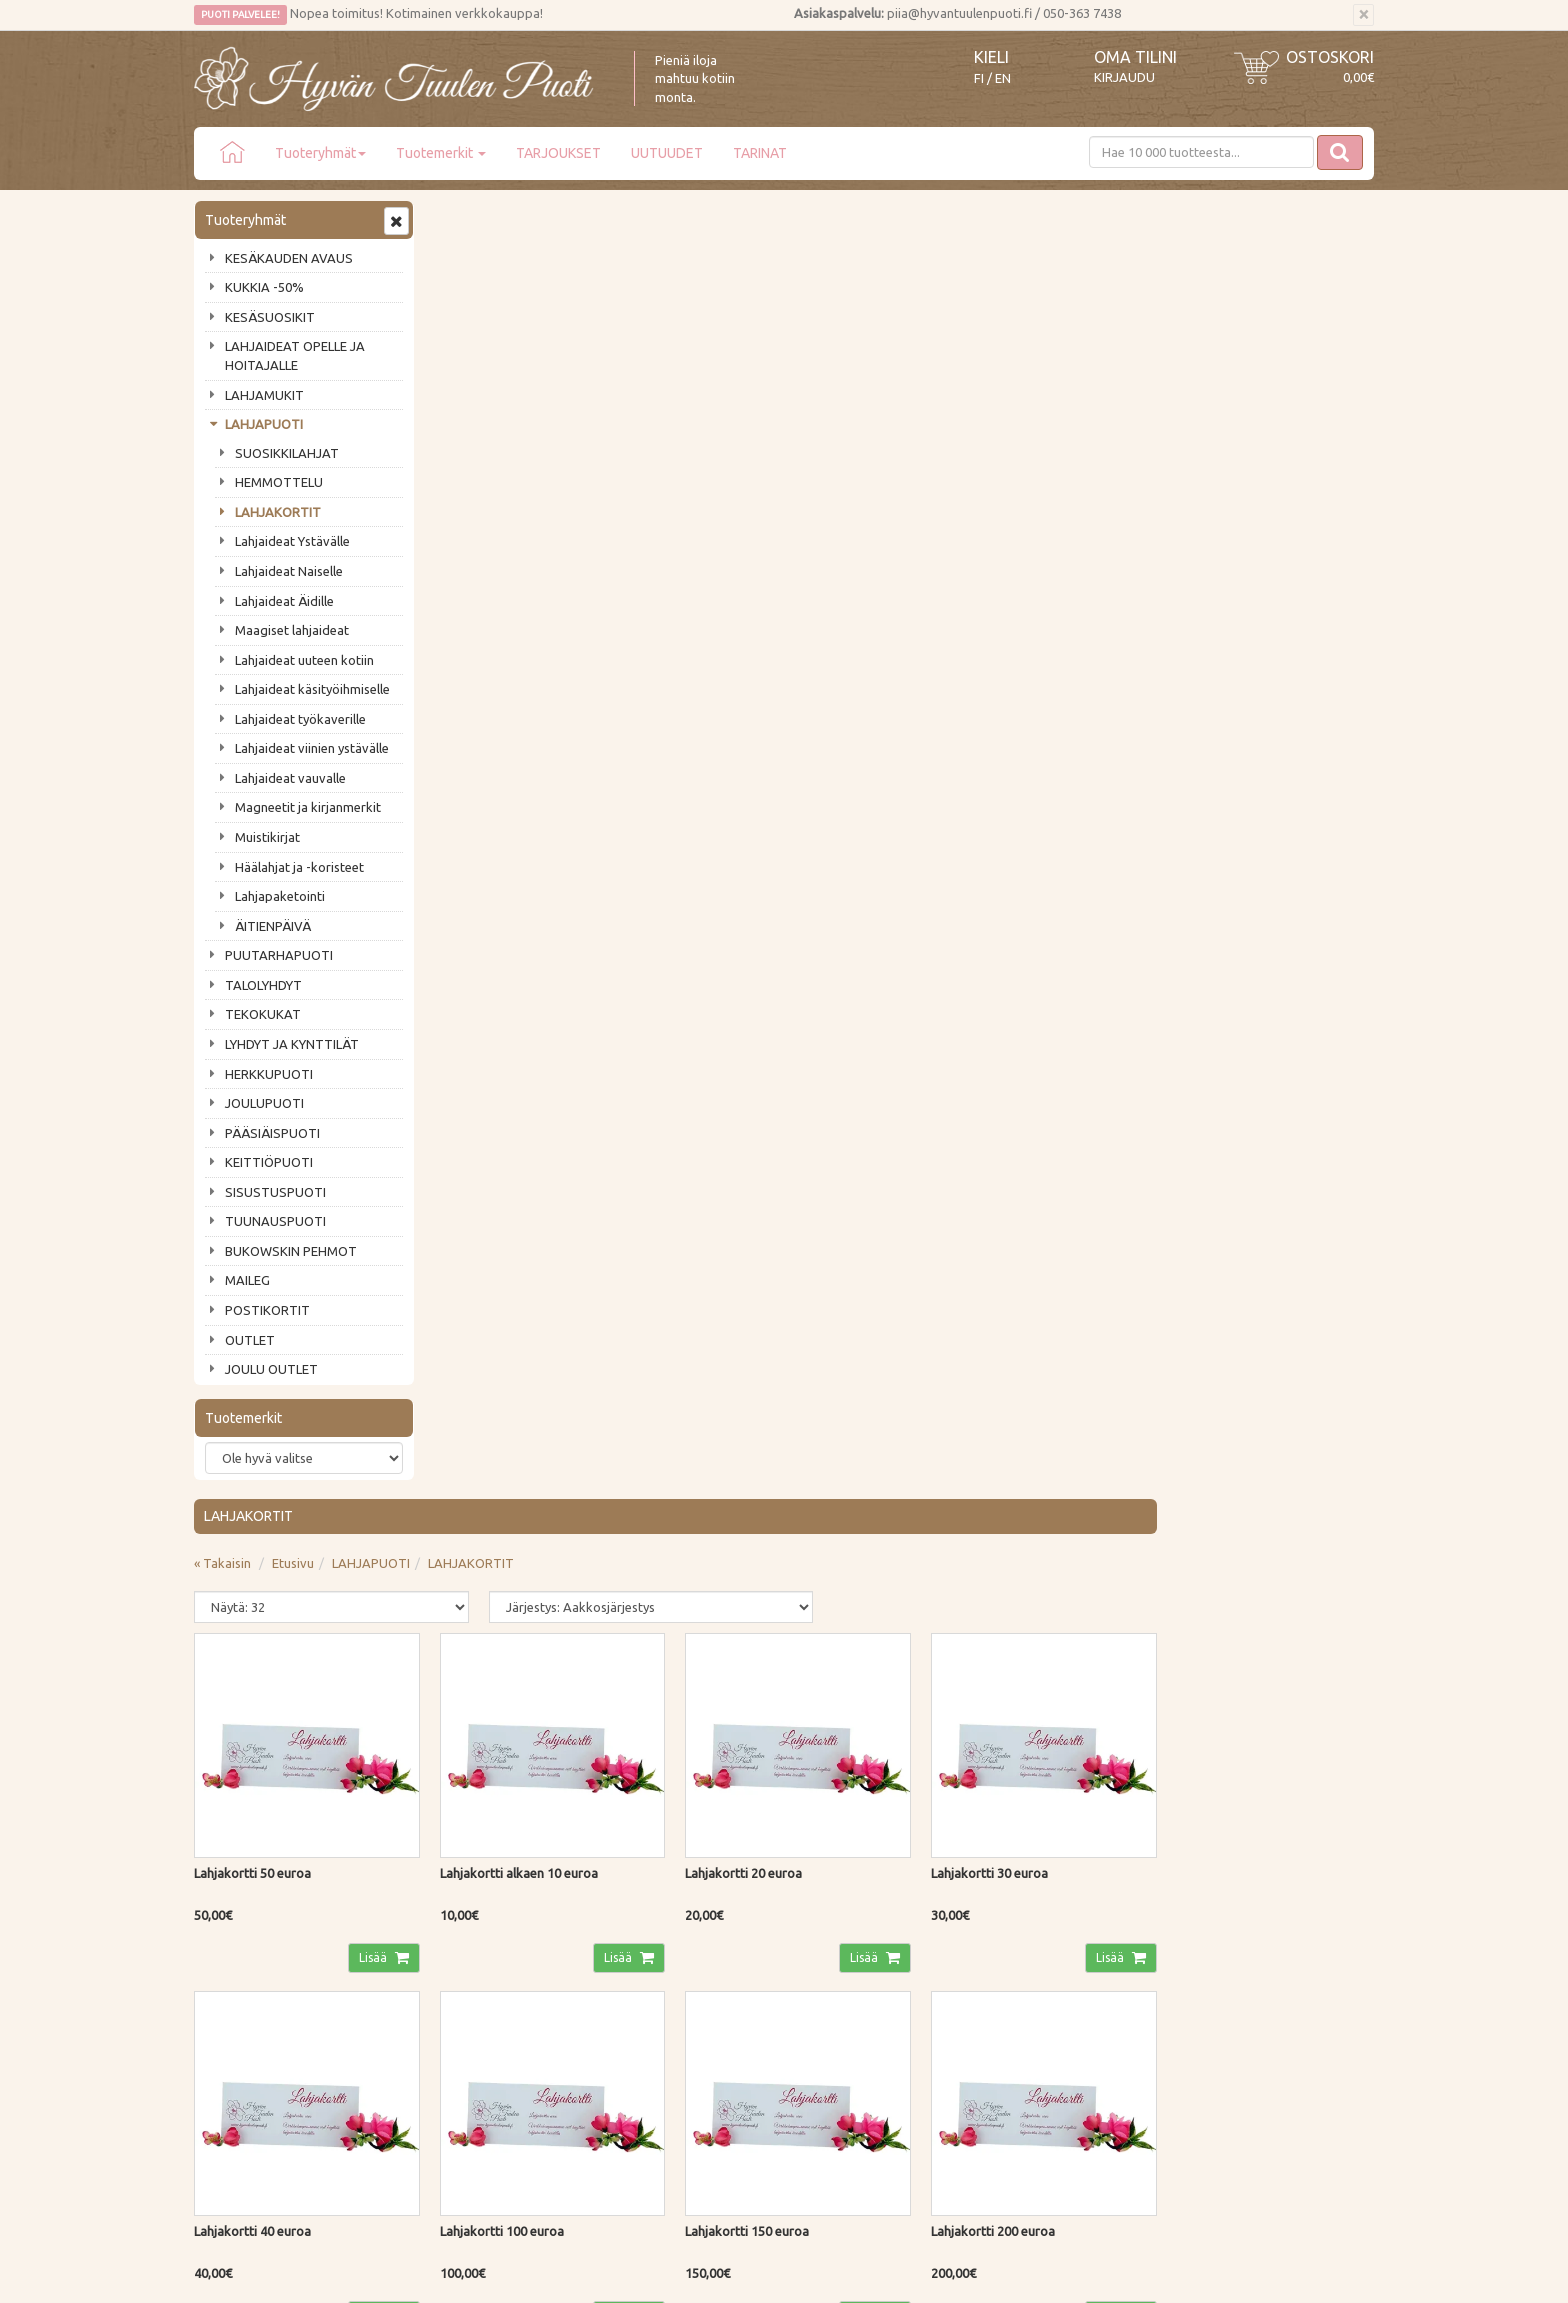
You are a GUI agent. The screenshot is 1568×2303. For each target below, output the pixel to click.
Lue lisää (724, 1723)
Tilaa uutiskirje (259, 1773)
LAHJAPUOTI (264, 424)
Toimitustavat (478, 1877)
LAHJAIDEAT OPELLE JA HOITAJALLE (295, 355)
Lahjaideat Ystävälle (292, 541)
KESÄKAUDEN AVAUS (289, 258)
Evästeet (462, 1992)
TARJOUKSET (558, 153)
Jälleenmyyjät (236, 1992)
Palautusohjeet (480, 1935)
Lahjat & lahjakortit (252, 2020)
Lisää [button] (608, 653)
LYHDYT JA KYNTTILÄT (292, 1044)
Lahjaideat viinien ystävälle (312, 748)
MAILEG (247, 1280)
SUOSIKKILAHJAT (287, 453)
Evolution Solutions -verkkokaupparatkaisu (1257, 2274)
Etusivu (533, 265)
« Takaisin (462, 265)
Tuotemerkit (441, 153)
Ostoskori (1330, 57)
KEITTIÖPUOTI (269, 1162)
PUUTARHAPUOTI (279, 955)
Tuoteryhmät (320, 153)
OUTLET (250, 1340)
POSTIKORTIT (267, 1310)
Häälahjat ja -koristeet (299, 867)
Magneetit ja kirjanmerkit (308, 807)
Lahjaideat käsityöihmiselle (312, 689)
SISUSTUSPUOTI (275, 1192)
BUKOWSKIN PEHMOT (291, 1251)
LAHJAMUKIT (264, 395)
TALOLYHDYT (263, 985)
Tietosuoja (468, 1963)
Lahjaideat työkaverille (300, 719)
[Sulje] (1363, 15)
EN (1003, 78)
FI (979, 78)
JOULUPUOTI (264, 1103)
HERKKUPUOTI (269, 1074)
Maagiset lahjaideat (292, 630)
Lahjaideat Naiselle (289, 571)
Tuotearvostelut (245, 1963)
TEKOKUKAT (263, 1014)
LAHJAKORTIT (278, 512)
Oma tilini (1135, 57)
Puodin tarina (236, 1877)
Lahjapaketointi (280, 896)
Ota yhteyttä (233, 1906)
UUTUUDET (667, 153)
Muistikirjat (267, 837)
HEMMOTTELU (279, 482)
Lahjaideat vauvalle (290, 778)
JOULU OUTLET (271, 1369)
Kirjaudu (1124, 77)
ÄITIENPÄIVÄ (273, 926)
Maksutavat (471, 1906)
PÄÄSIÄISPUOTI (272, 1133)
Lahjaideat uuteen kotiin (304, 660)
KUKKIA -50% (264, 287)
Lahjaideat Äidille (284, 601)
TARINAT (760, 153)
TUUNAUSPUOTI (275, 1221)
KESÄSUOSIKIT (270, 317)
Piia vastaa (228, 1935)
